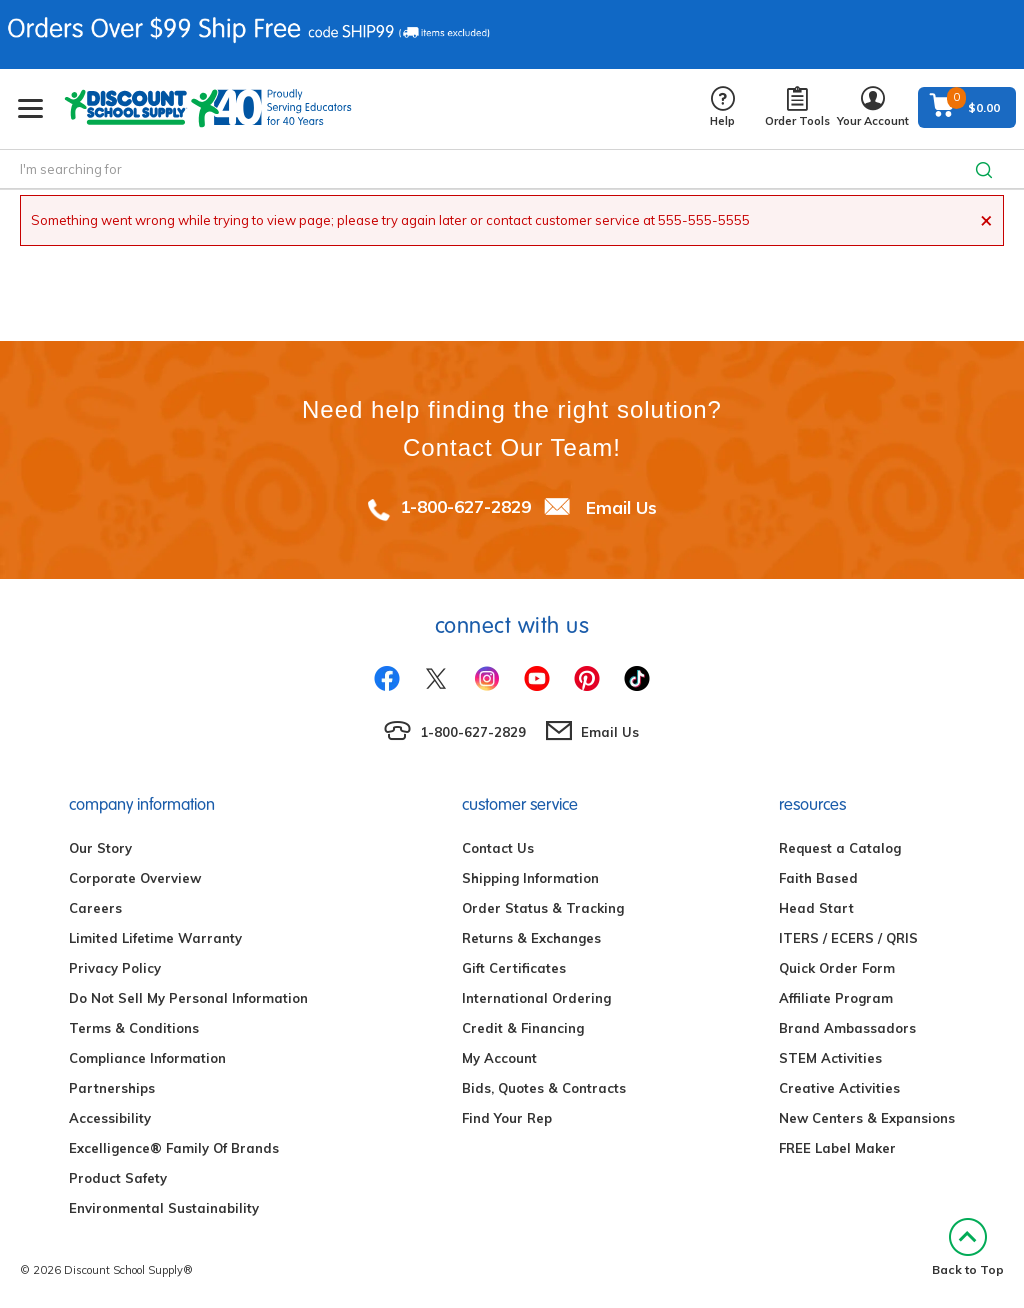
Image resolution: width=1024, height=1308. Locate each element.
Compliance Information (147, 1058)
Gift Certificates (514, 968)
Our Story (100, 848)
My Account (499, 1058)
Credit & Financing (523, 1028)
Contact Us (498, 848)
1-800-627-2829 (465, 506)
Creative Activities (839, 1088)
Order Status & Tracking (543, 908)
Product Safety (118, 1178)
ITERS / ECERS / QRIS (848, 938)
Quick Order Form (837, 968)
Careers (95, 908)
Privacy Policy (115, 968)
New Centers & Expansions (867, 1118)
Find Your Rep (507, 1118)
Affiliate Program (836, 998)
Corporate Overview (135, 878)
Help (722, 107)
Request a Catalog (840, 848)
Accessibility (110, 1118)
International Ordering (536, 998)
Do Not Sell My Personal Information (188, 998)
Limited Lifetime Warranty (155, 938)
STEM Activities (830, 1058)
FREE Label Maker (837, 1148)
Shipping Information (530, 878)
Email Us (621, 506)
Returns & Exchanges (531, 938)
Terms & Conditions (134, 1028)
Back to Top (968, 1247)
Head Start (816, 908)
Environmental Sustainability (164, 1208)
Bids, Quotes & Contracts (544, 1088)
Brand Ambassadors (847, 1028)
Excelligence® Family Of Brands (174, 1148)
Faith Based (818, 878)
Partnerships (112, 1088)
